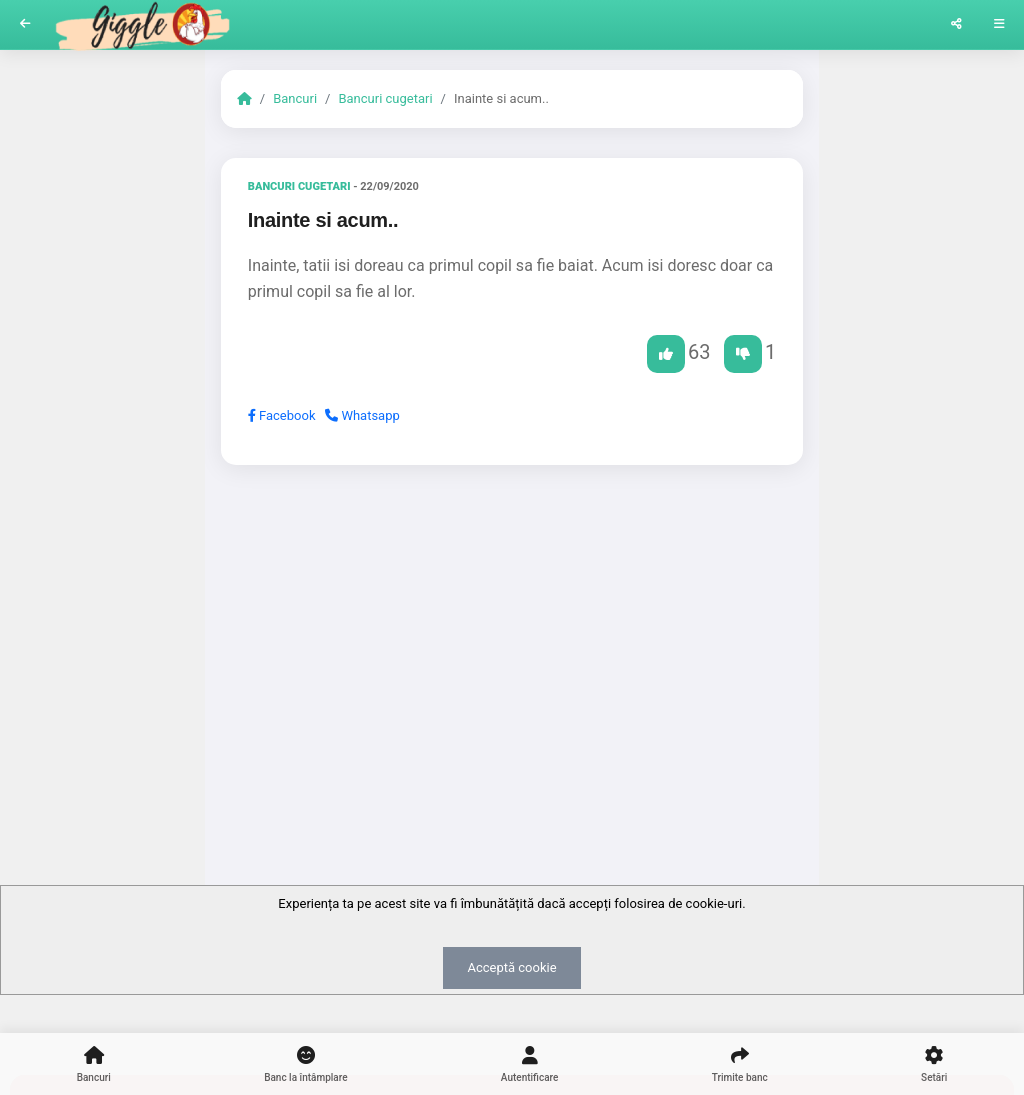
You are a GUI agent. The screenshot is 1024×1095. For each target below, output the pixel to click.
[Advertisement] (512, 635)
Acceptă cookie (511, 967)
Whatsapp (362, 415)
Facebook (282, 415)
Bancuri (295, 98)
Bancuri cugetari (385, 98)
